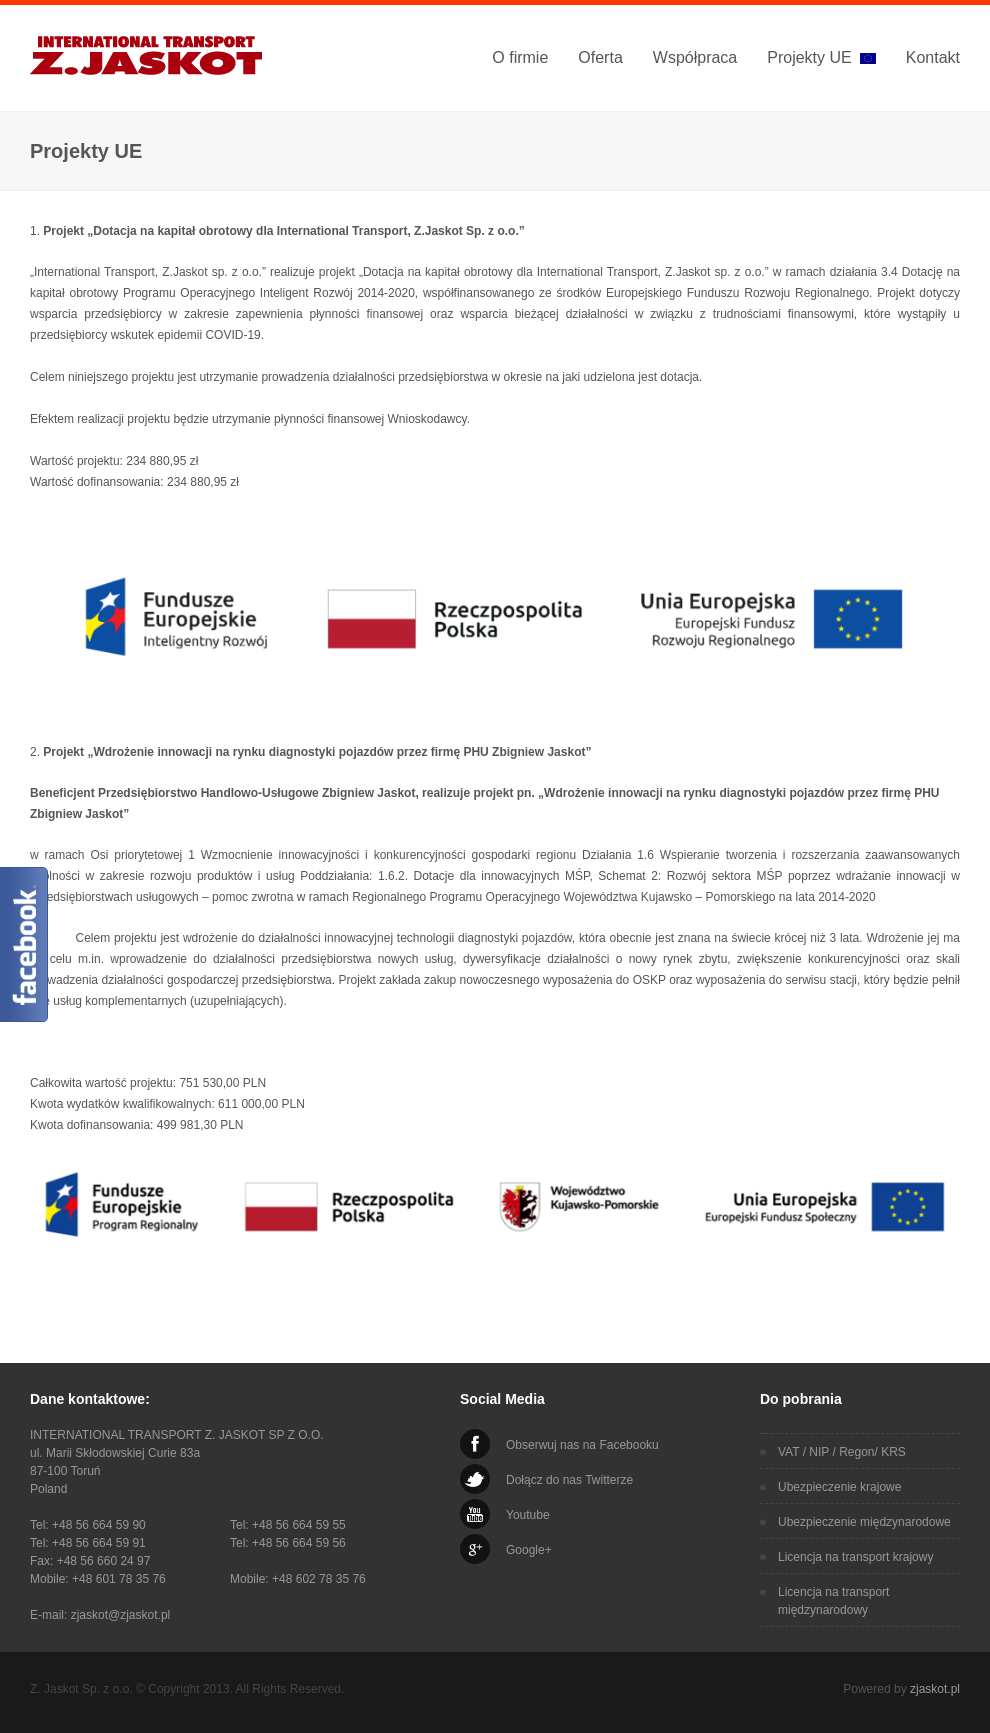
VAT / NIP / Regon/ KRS (842, 1452)
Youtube (528, 1515)
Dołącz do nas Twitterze (569, 1480)
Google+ (529, 1550)
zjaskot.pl (935, 1689)
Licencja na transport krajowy (855, 1557)
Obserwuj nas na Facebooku (582, 1445)
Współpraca (695, 57)
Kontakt (933, 57)
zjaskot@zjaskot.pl (121, 1615)
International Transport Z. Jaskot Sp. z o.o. (149, 58)
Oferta (600, 57)
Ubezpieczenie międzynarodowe (864, 1522)
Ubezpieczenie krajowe (839, 1487)
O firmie (520, 57)
